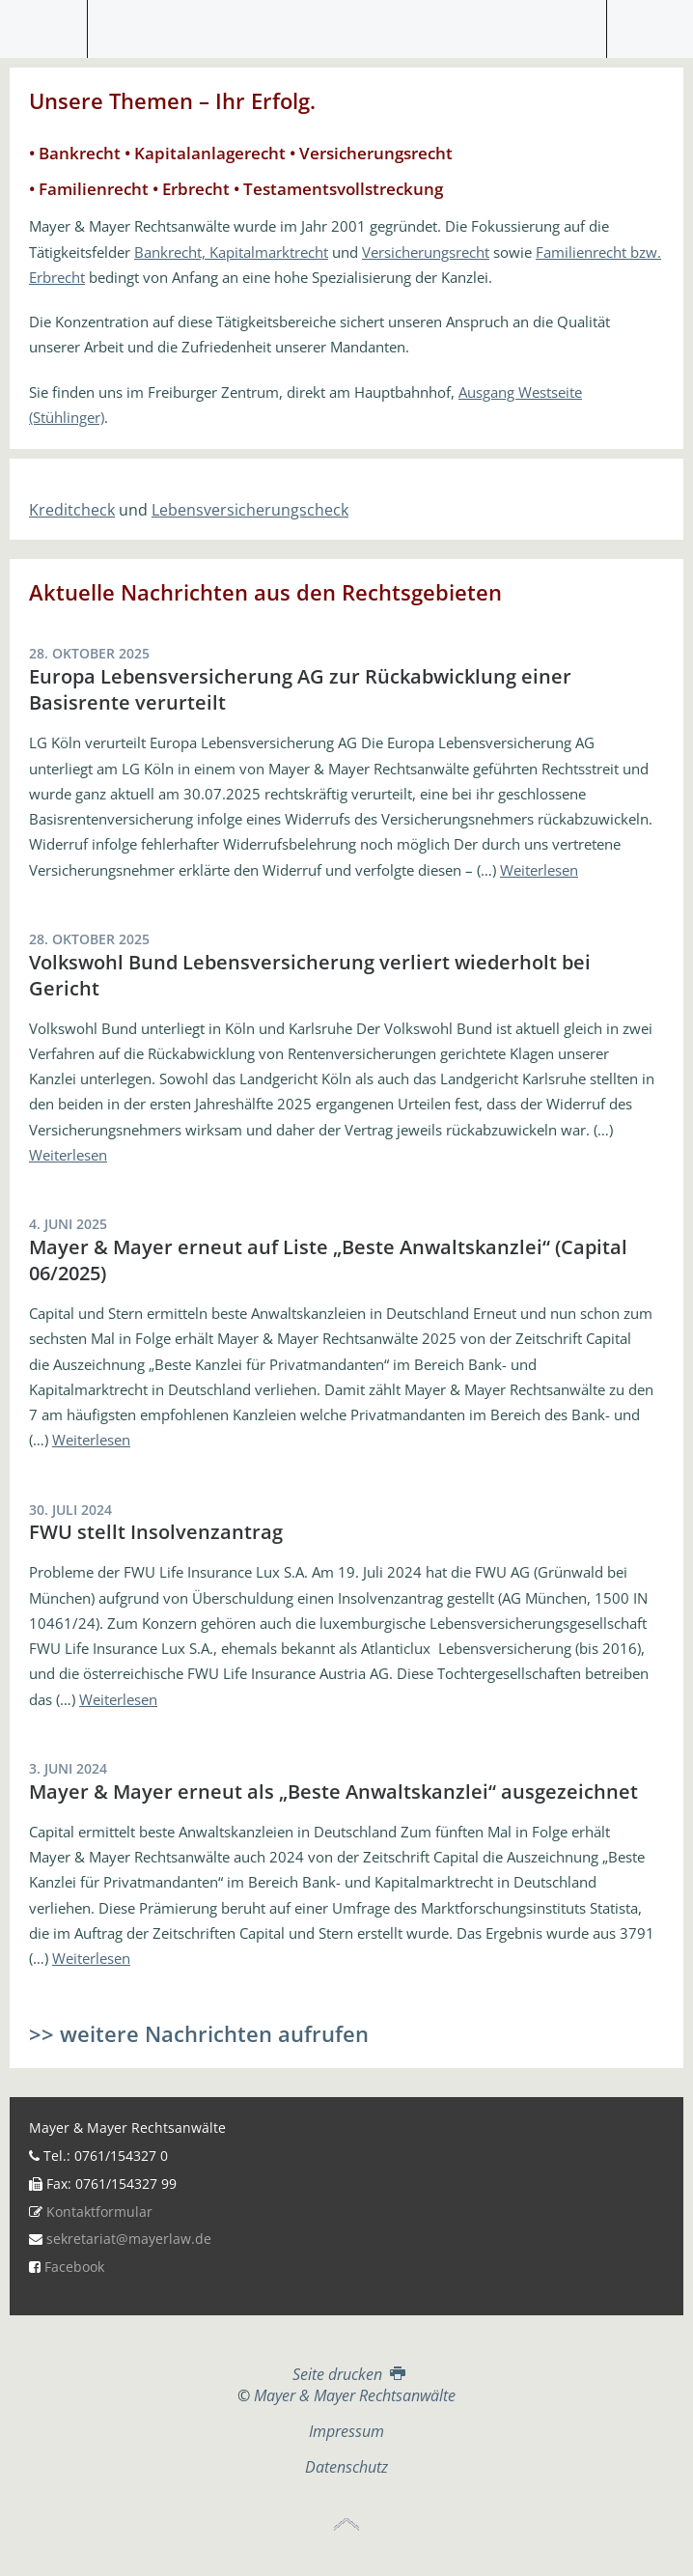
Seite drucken (347, 2374)
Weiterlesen (539, 870)
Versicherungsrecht (425, 252)
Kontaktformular (99, 2211)
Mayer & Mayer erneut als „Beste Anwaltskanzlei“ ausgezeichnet (333, 1791)
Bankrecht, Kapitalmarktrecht (231, 252)
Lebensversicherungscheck (250, 509)
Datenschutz (346, 2467)
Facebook (74, 2266)
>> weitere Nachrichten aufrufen (199, 2033)
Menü (44, 29)
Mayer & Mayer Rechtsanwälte (346, 24)
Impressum (346, 2431)
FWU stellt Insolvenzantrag (156, 1532)
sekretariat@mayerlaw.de (128, 2238)
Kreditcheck (72, 509)
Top (346, 2525)
